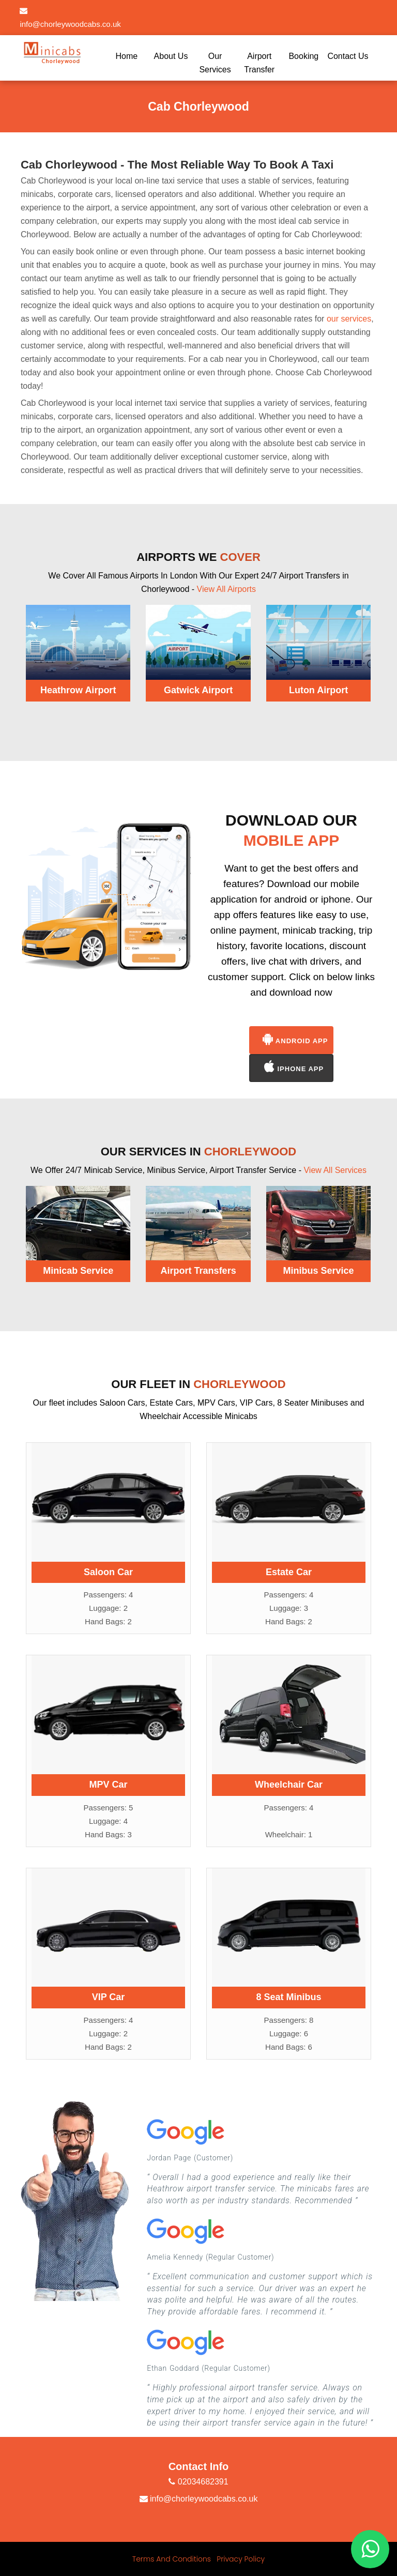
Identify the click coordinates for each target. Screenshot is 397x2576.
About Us (171, 56)
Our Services (215, 63)
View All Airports (226, 589)
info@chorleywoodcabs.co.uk (199, 2498)
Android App (295, 1038)
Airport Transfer (259, 63)
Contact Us (347, 56)
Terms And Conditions (171, 2559)
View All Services (335, 1170)
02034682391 (198, 2481)
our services (349, 318)
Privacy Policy (241, 2559)
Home (127, 56)
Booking (303, 56)
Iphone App (294, 1066)
